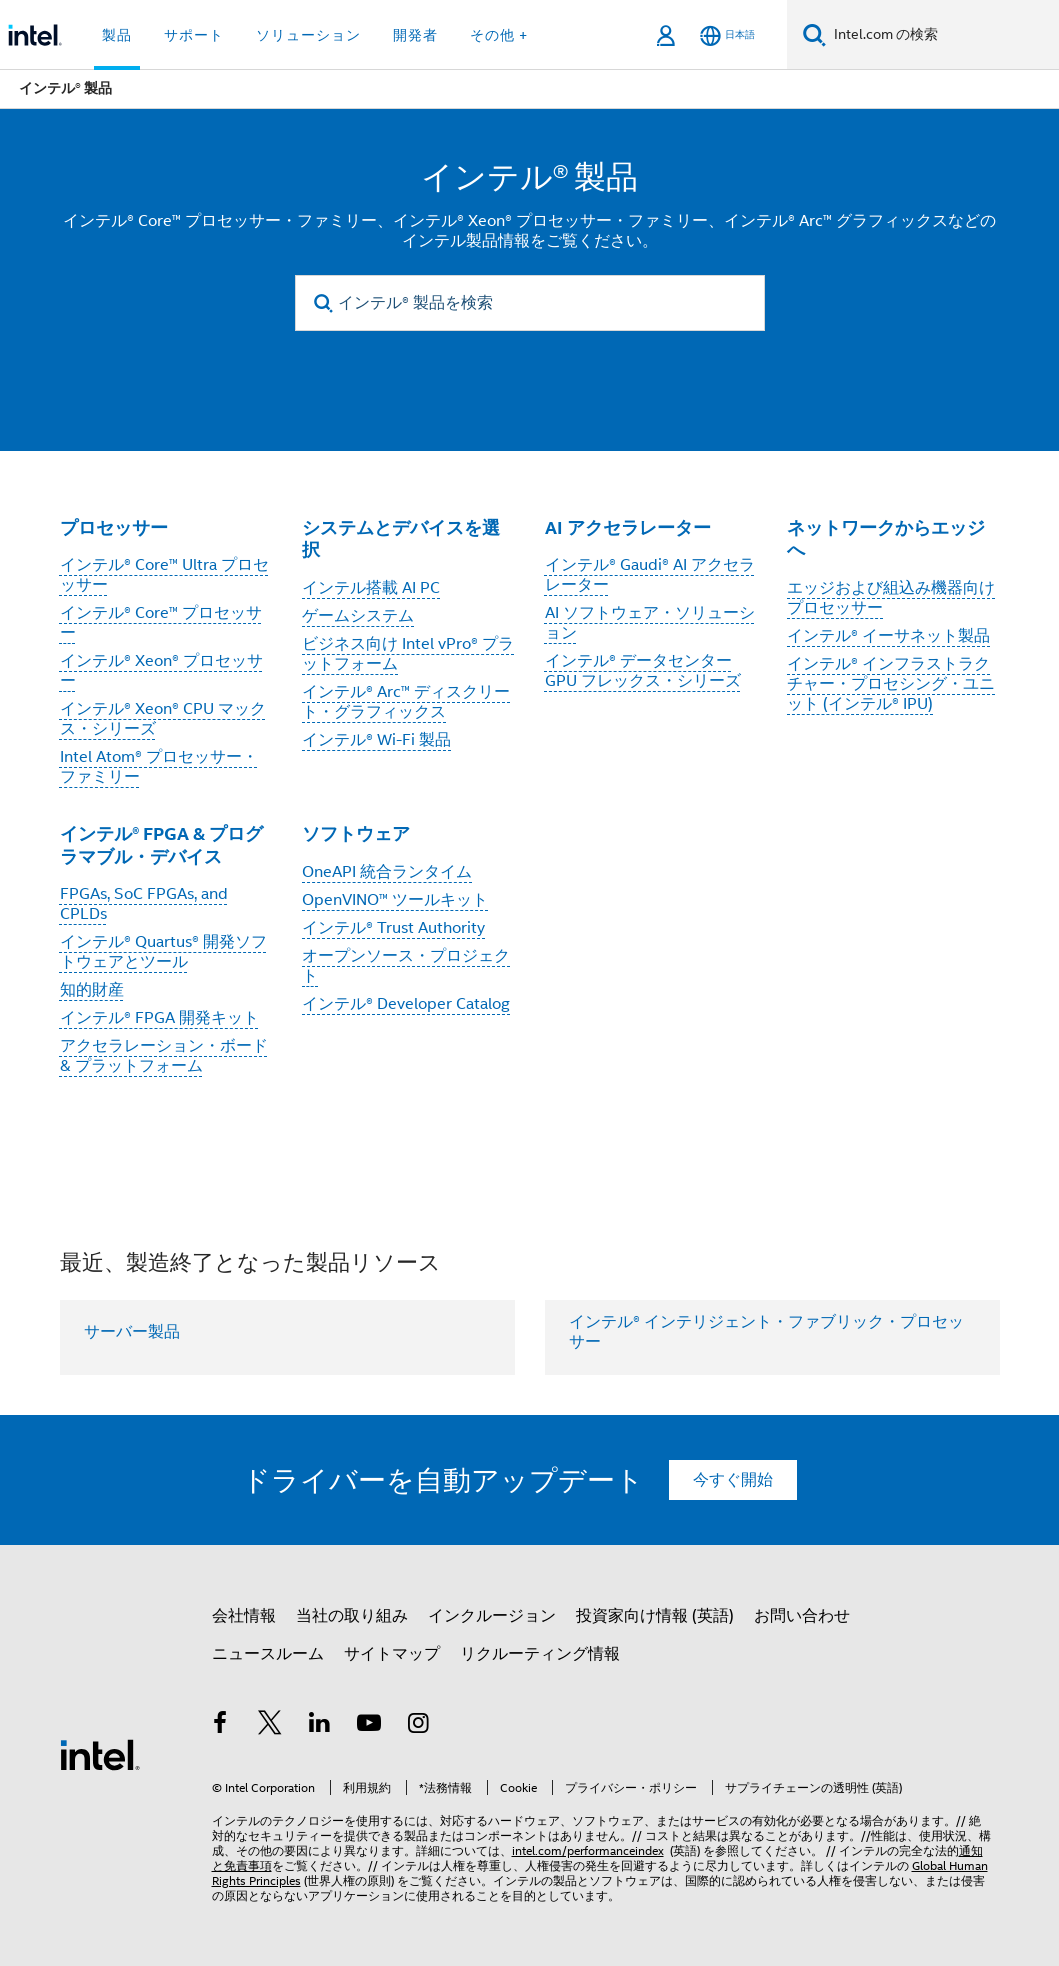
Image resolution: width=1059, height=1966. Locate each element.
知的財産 (92, 990)
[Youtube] (369, 1726)
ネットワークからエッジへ (886, 539)
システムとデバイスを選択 (401, 539)
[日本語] (727, 35)
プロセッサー (114, 527)
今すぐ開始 (733, 1480)
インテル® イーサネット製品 (888, 636)
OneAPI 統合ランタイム (387, 872)
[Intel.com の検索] (942, 35)
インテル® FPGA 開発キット (159, 1018)
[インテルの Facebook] (221, 1726)
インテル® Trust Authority (393, 928)
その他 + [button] (499, 35)
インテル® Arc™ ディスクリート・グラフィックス (406, 702)
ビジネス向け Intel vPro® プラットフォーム (408, 654)
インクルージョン (492, 1616)
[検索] (814, 34)
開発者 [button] (415, 35)
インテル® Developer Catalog (406, 1004)
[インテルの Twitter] (270, 1726)
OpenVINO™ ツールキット (395, 900)
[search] (324, 303)
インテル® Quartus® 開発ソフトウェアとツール (163, 952)
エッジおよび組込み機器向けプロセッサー (891, 598)
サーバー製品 (132, 1332)
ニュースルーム (268, 1654)
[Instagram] (419, 1726)
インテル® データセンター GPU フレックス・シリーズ (643, 671)
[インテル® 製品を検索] (530, 303)
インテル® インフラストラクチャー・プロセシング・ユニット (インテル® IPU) (891, 684)
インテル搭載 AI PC (371, 588)
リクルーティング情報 (540, 1654)
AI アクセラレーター (628, 527)
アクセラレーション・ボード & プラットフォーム (164, 1056)
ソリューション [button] (308, 35)
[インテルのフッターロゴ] (100, 1754)
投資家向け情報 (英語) (655, 1616)
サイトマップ (392, 1654)
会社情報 (244, 1616)
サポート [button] (194, 35)
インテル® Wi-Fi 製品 (376, 740)
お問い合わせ (802, 1616)
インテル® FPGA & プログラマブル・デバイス (161, 845)
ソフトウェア (356, 833)
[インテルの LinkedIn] (320, 1726)
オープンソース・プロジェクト (406, 966)
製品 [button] (117, 35)
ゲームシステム (358, 616)
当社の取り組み (352, 1616)
